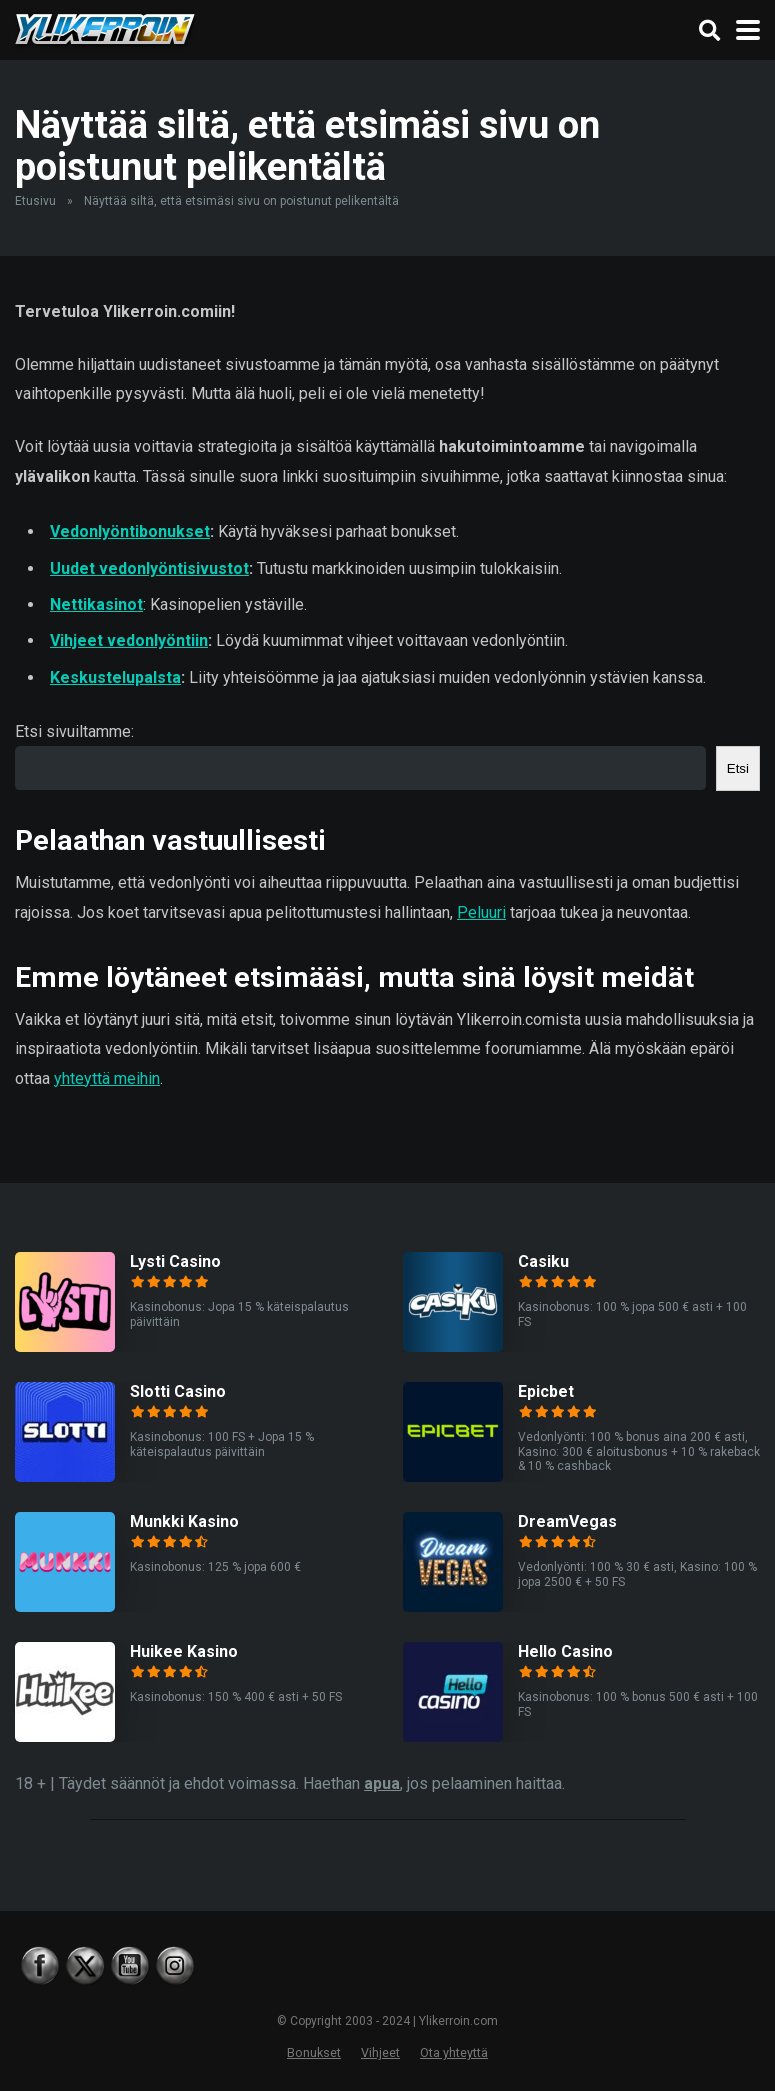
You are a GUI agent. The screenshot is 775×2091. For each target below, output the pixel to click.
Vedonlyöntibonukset (130, 531)
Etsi (738, 768)
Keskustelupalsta (115, 677)
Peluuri (481, 912)
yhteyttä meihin (107, 1078)
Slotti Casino (178, 1391)
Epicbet (546, 1391)
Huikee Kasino (184, 1651)
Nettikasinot (96, 604)
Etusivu (35, 201)
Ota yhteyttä (454, 2052)
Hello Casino (565, 1651)
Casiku (543, 1261)
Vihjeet (380, 2052)
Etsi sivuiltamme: (74, 731)
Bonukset (314, 2052)
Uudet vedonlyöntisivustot (149, 568)
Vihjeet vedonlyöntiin (129, 640)
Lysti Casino (175, 1261)
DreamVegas (567, 1521)
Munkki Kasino (184, 1521)
